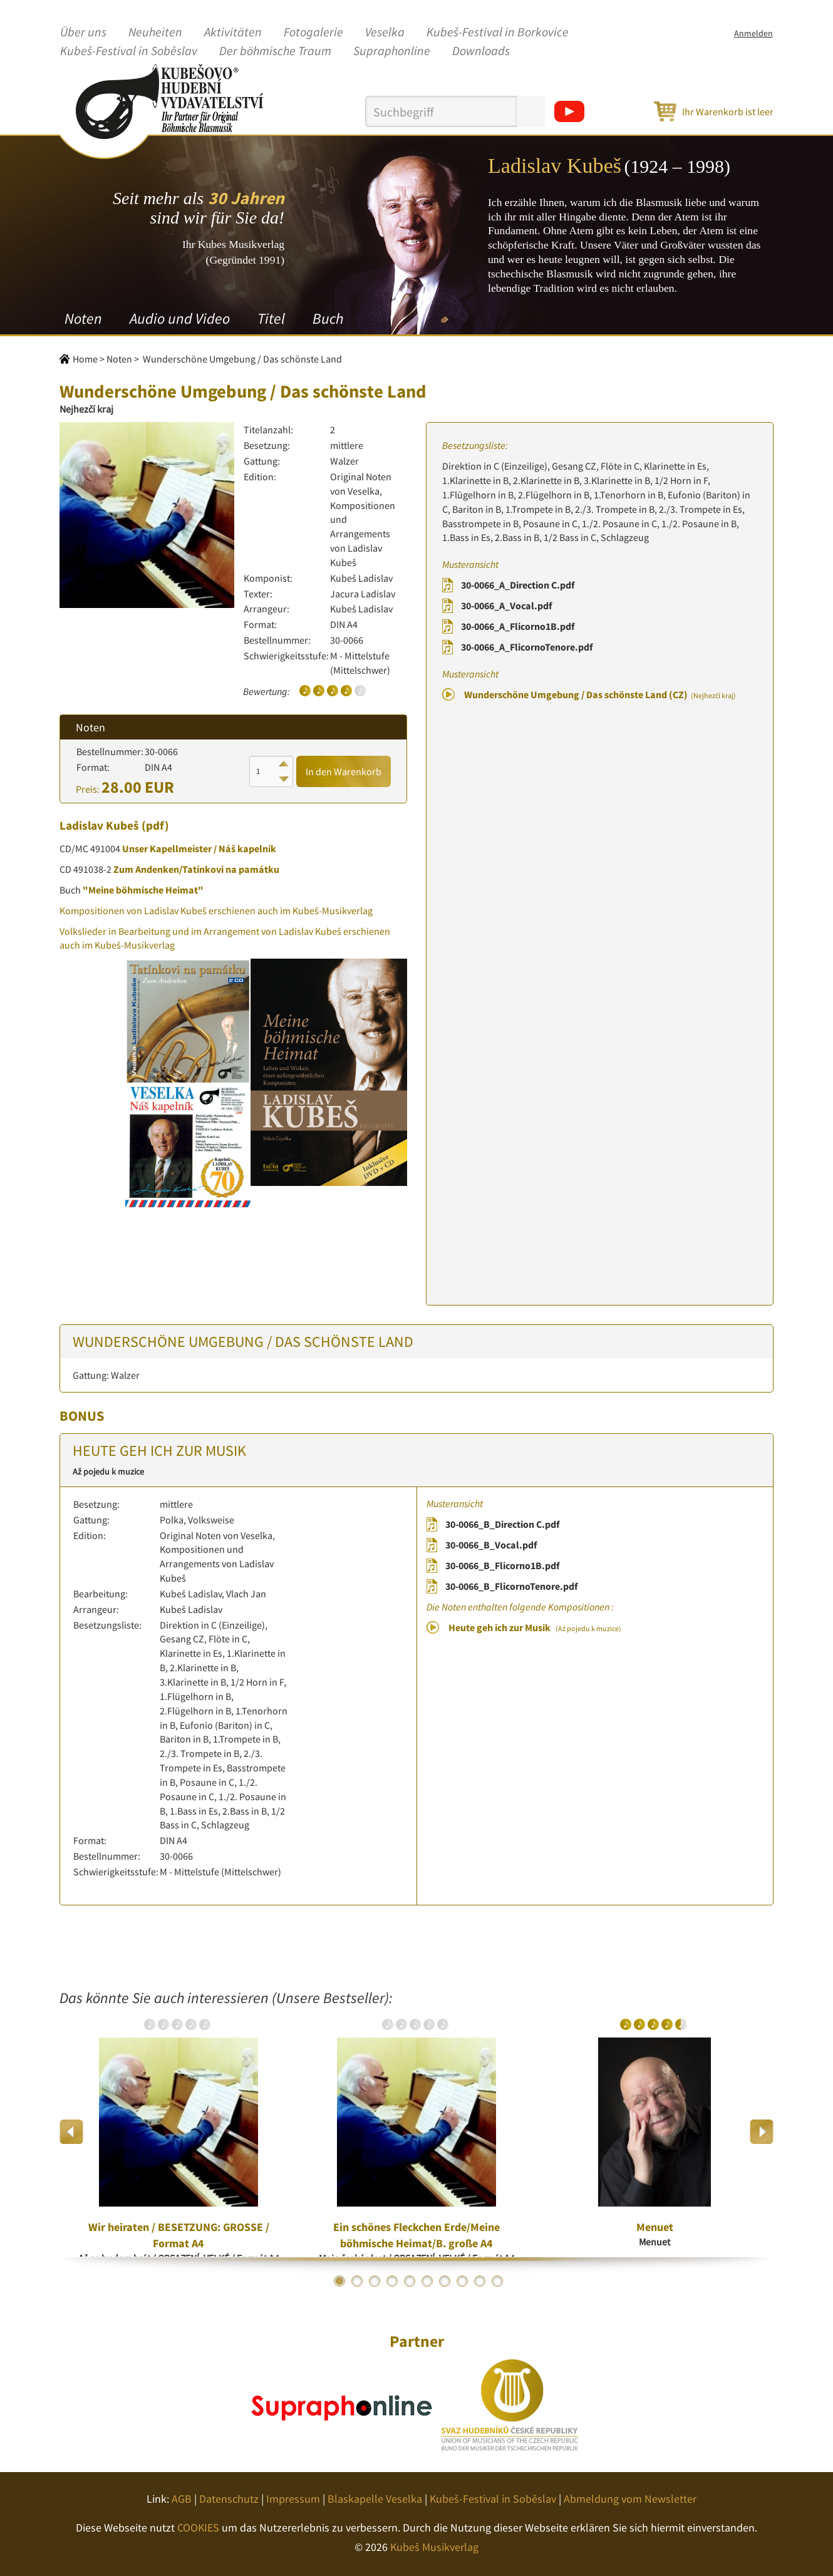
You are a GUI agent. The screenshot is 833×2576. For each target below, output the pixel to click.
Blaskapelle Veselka (375, 2498)
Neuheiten (155, 32)
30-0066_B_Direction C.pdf (502, 1524)
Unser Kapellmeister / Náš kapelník (199, 848)
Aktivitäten (233, 32)
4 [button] (392, 2281)
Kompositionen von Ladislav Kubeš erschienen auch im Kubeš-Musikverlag (216, 910)
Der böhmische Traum (275, 51)
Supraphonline (391, 51)
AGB (182, 2498)
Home (85, 359)
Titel (271, 318)
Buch (328, 318)
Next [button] (761, 2132)
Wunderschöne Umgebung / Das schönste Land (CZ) (600, 694)
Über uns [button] (83, 32)
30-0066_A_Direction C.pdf (517, 585)
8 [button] (462, 2281)
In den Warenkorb (343, 771)
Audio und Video (180, 318)
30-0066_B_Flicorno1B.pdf (502, 1565)
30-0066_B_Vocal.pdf (491, 1544)
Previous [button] (71, 2132)
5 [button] (409, 2281)
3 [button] (374, 2281)
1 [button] (339, 2281)
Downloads (481, 51)
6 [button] (427, 2281)
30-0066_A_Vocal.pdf (506, 605)
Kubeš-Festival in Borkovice (498, 32)
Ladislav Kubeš (99, 825)
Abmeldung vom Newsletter (630, 2498)
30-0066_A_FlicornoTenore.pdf (526, 647)
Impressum (293, 2498)
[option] (178, 2131)
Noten (83, 318)
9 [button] (480, 2281)
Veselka (385, 32)
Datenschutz (229, 2498)
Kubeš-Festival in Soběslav (128, 51)
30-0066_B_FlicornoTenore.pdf (511, 1586)
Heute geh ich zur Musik (534, 1627)
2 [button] (357, 2281)
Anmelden (753, 33)
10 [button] (497, 2281)
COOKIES (198, 2527)
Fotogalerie (313, 32)
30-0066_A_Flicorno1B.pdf (517, 626)
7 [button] (444, 2281)
